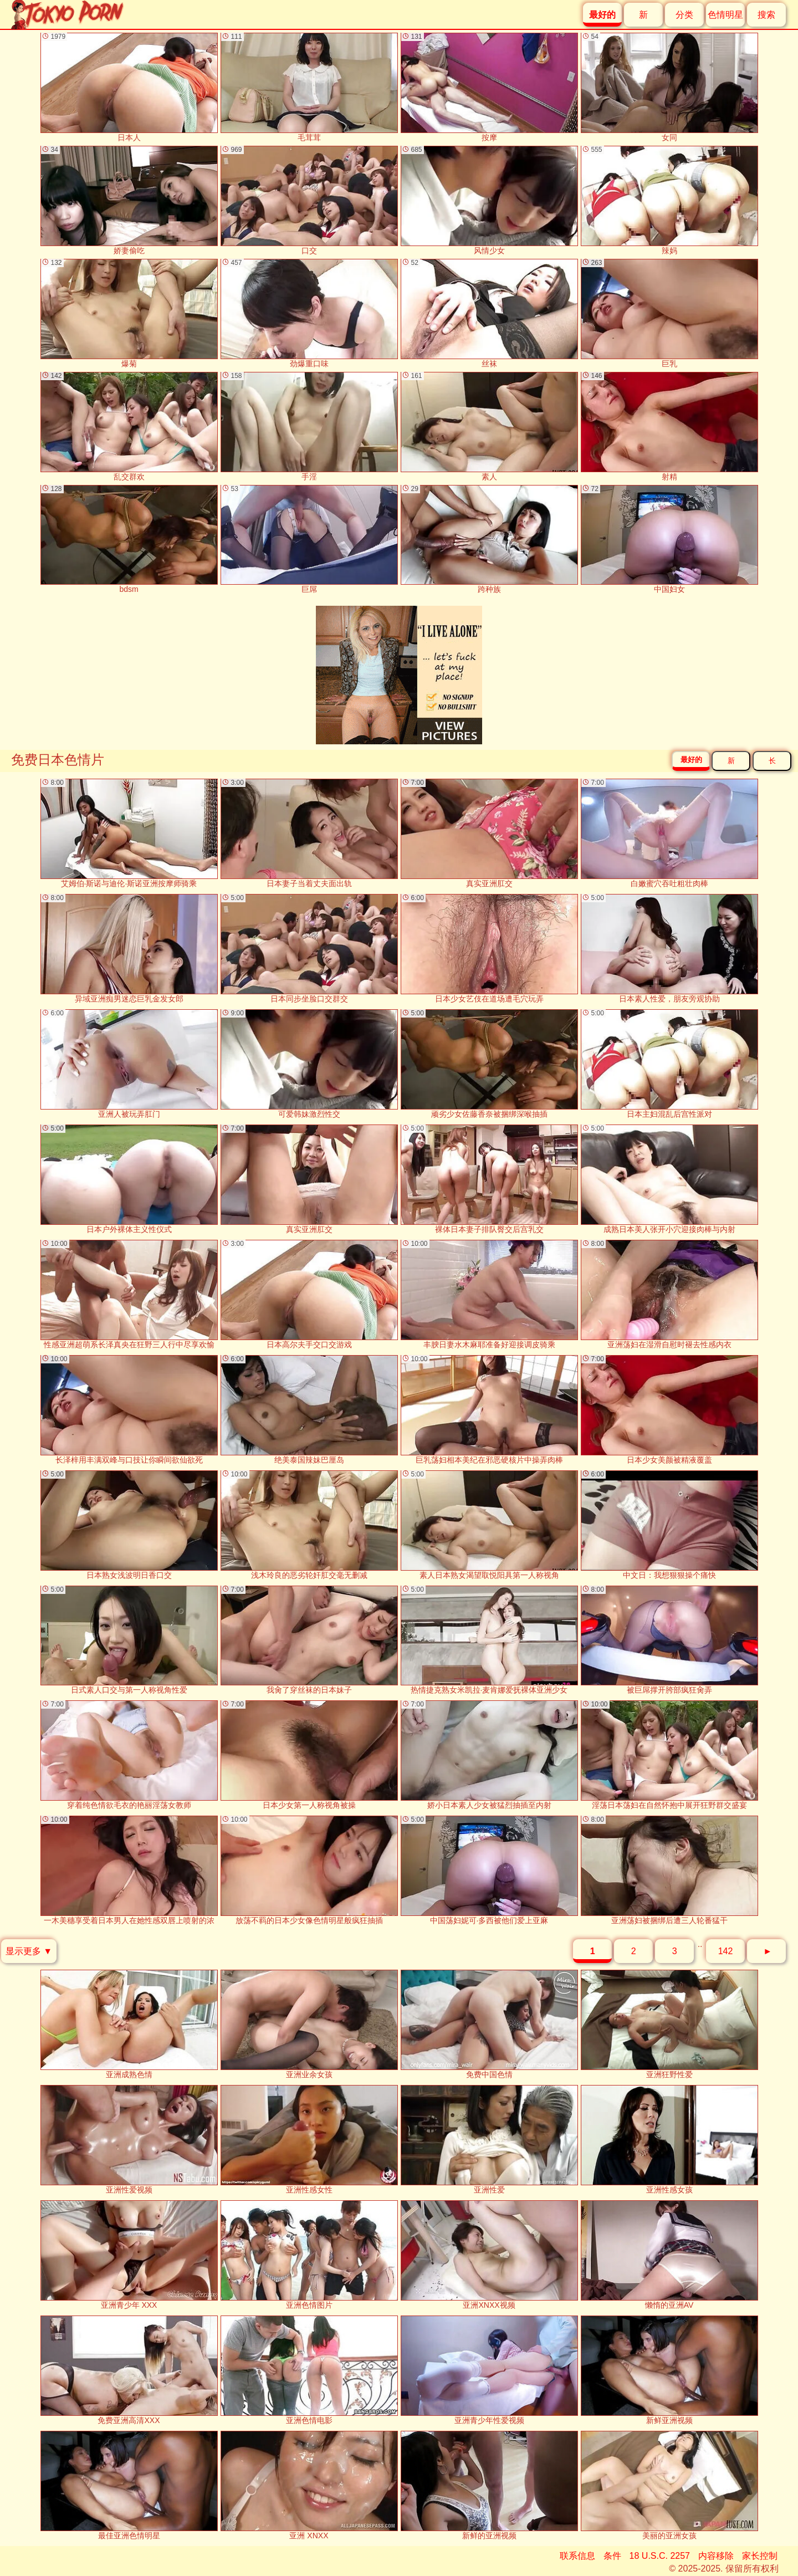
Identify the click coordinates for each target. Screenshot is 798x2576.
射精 (669, 426)
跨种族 (489, 539)
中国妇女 (669, 539)
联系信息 (577, 2555)
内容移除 (716, 2555)
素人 (489, 426)
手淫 (309, 426)
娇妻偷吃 (129, 200)
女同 (669, 87)
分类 (684, 14)
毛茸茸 (309, 87)
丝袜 (489, 313)
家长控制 (759, 2555)
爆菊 (129, 313)
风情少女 (489, 200)
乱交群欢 (129, 426)
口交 (309, 200)
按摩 (489, 87)
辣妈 (669, 200)
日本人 (129, 87)
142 (725, 1951)
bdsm (129, 539)
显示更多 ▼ (29, 1951)
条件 (612, 2555)
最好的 (691, 759)
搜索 (766, 14)
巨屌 (309, 539)
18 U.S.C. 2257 (660, 2555)
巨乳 (669, 313)
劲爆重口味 (309, 313)
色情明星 (725, 14)
